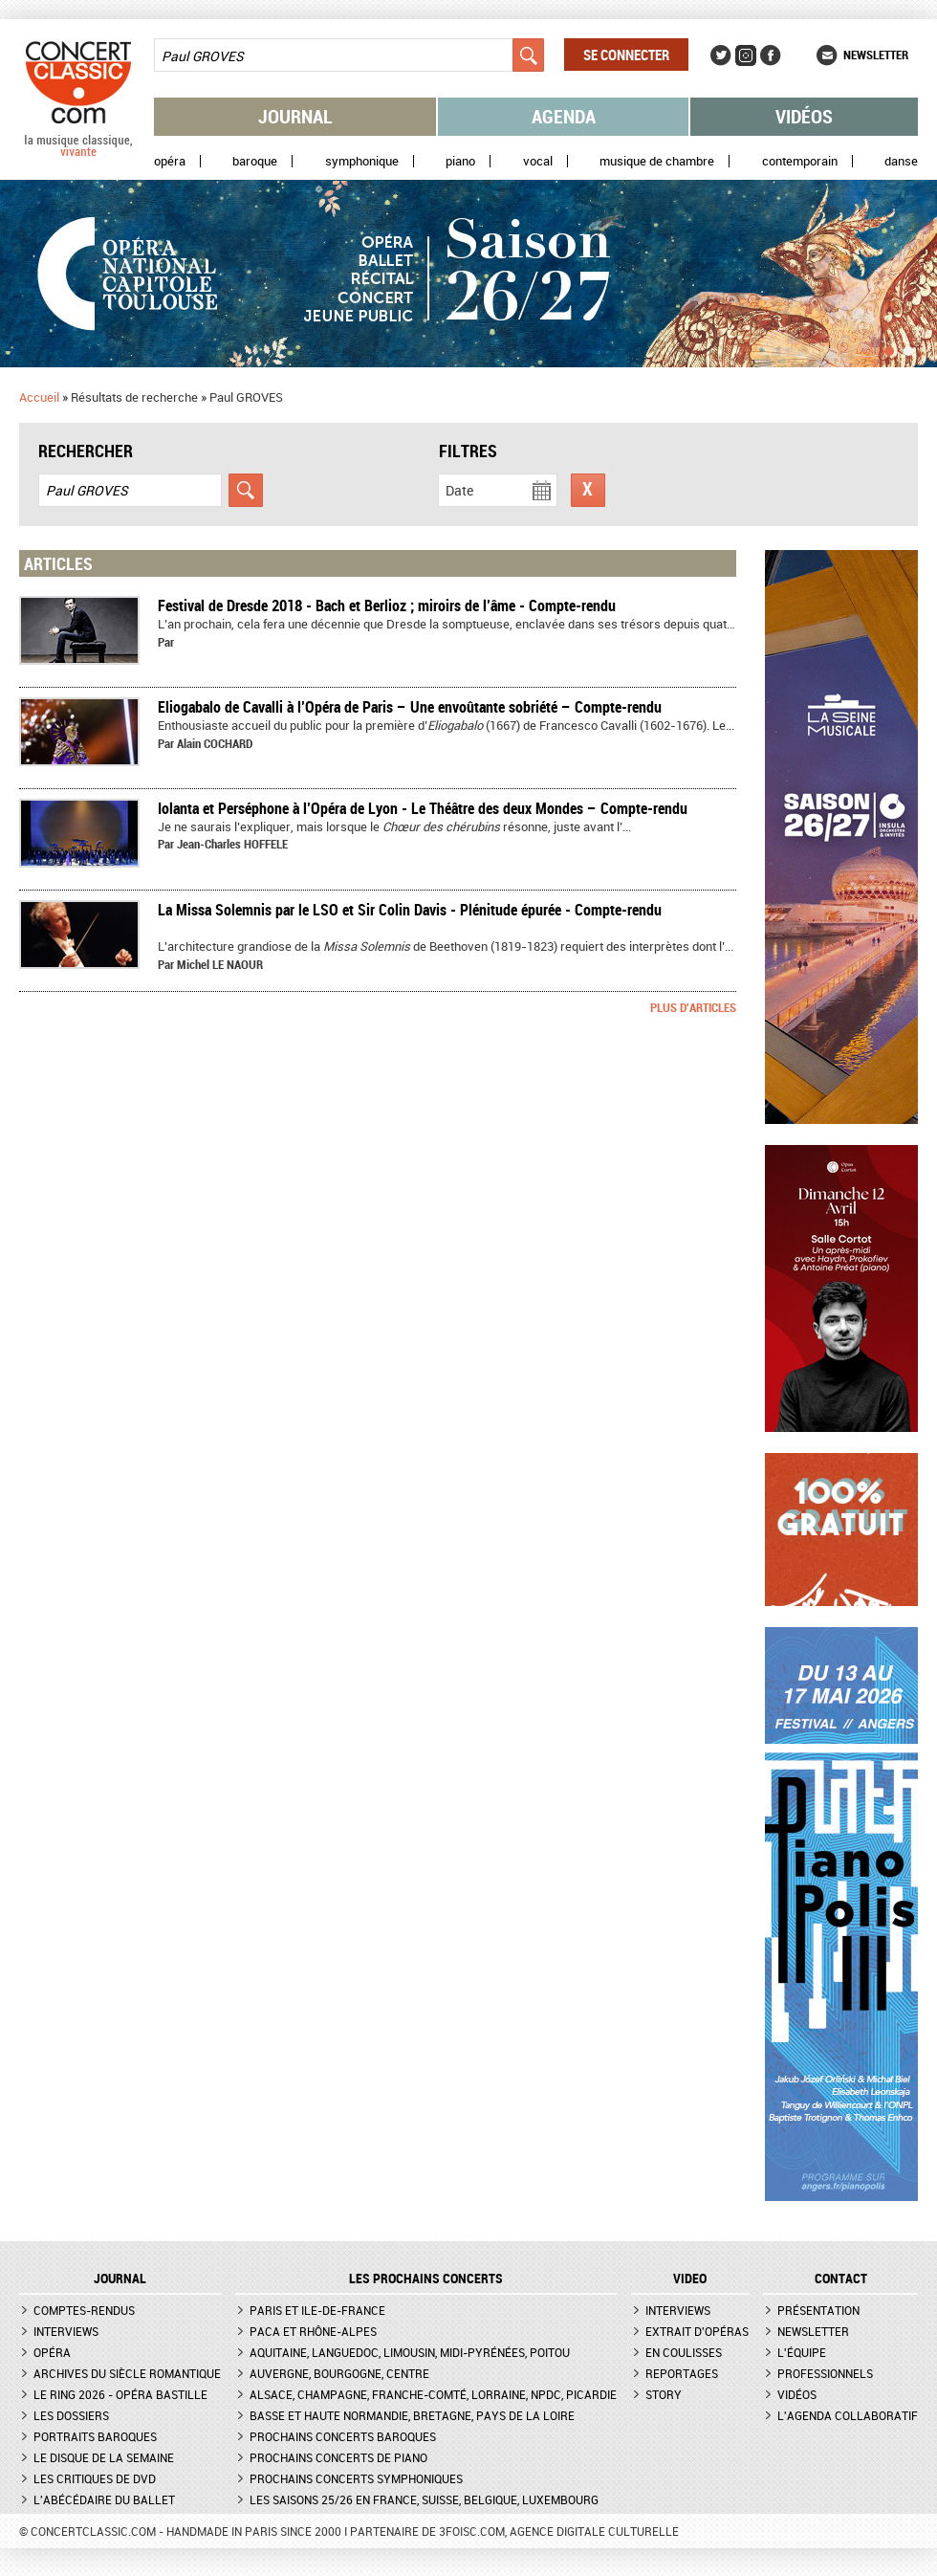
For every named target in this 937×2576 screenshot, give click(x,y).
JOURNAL (120, 2278)
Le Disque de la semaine (103, 2457)
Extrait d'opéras (697, 2331)
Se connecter (626, 54)
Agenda (564, 116)
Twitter (720, 55)
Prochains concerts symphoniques (356, 2478)
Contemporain (800, 161)
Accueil (39, 397)
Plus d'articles (693, 1007)
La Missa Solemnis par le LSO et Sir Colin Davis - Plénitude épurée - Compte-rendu (410, 909)
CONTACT (841, 2278)
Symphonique (362, 161)
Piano (460, 161)
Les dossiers (71, 2415)
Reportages (681, 2373)
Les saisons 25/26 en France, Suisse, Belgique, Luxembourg (424, 2499)
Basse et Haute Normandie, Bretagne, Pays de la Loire (412, 2415)
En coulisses (683, 2352)
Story (663, 2394)
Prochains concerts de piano (338, 2457)
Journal (295, 116)
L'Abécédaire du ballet (104, 2499)
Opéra (169, 161)
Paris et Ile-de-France (317, 2310)
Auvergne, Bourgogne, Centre (339, 2373)
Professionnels (825, 2373)
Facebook (770, 55)
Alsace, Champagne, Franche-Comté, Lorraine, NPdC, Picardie (433, 2394)
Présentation (818, 2310)
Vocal (538, 161)
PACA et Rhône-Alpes (313, 2331)
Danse (901, 161)
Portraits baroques (95, 2436)
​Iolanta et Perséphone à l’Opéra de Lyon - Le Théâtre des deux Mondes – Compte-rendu (422, 808)
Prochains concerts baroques (343, 2436)
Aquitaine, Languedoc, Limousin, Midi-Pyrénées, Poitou (410, 2352)
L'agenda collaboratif (847, 2415)
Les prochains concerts (426, 2278)
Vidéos (804, 116)
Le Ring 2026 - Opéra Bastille (120, 2394)
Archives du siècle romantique (127, 2373)
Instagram (745, 55)
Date (459, 490)
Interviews (65, 2331)
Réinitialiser (588, 490)
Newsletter (875, 54)
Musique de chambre (656, 161)
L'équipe (801, 2352)
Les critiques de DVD (94, 2478)
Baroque (254, 161)
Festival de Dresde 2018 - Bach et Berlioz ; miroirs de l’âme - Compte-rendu (387, 605)
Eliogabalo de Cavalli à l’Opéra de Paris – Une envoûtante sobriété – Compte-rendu (410, 706)
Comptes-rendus (84, 2310)
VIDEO (690, 2278)
